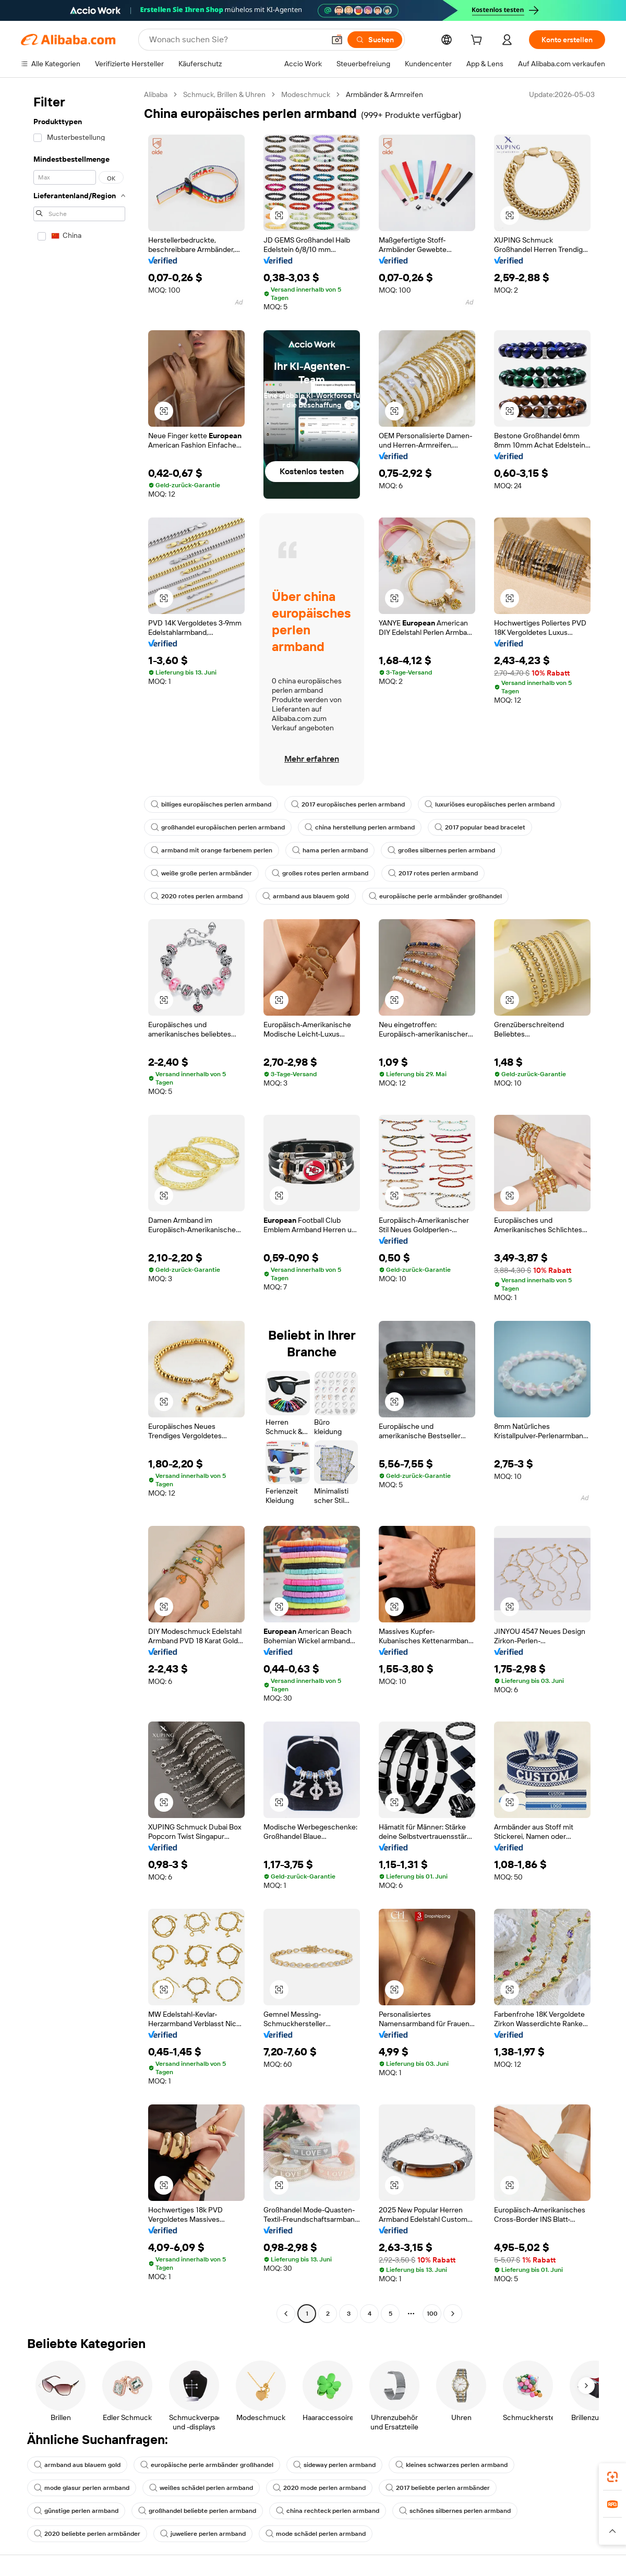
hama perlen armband (330, 850)
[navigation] (79, 1205)
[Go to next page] (452, 2313)
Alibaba (155, 94)
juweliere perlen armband (203, 2534)
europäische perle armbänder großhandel (435, 896)
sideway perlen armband (334, 2465)
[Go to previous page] (285, 2313)
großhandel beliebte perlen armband (197, 2511)
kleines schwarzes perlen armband (451, 2465)
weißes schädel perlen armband (201, 2488)
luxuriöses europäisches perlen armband (490, 804)
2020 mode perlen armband (319, 2488)
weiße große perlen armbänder (201, 873)
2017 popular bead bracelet (480, 827)
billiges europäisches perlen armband (211, 804)
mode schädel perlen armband (316, 2534)
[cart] (478, 41)
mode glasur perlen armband (81, 2488)
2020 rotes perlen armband (197, 896)
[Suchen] (374, 39)
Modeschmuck (305, 94)
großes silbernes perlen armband (441, 850)
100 (432, 2313)
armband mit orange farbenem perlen (211, 850)
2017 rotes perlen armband (433, 873)
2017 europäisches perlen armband (348, 804)
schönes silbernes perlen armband (455, 2511)
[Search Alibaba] (235, 39)
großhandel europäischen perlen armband (218, 827)
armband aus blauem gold (305, 896)
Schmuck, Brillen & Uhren (224, 94)
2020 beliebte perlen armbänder (87, 2534)
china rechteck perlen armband (327, 2511)
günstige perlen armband (76, 2511)
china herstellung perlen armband (360, 827)
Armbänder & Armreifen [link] (384, 94)
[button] (337, 39)
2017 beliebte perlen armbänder (438, 2488)
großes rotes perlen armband (320, 873)
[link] (612, 2476)
